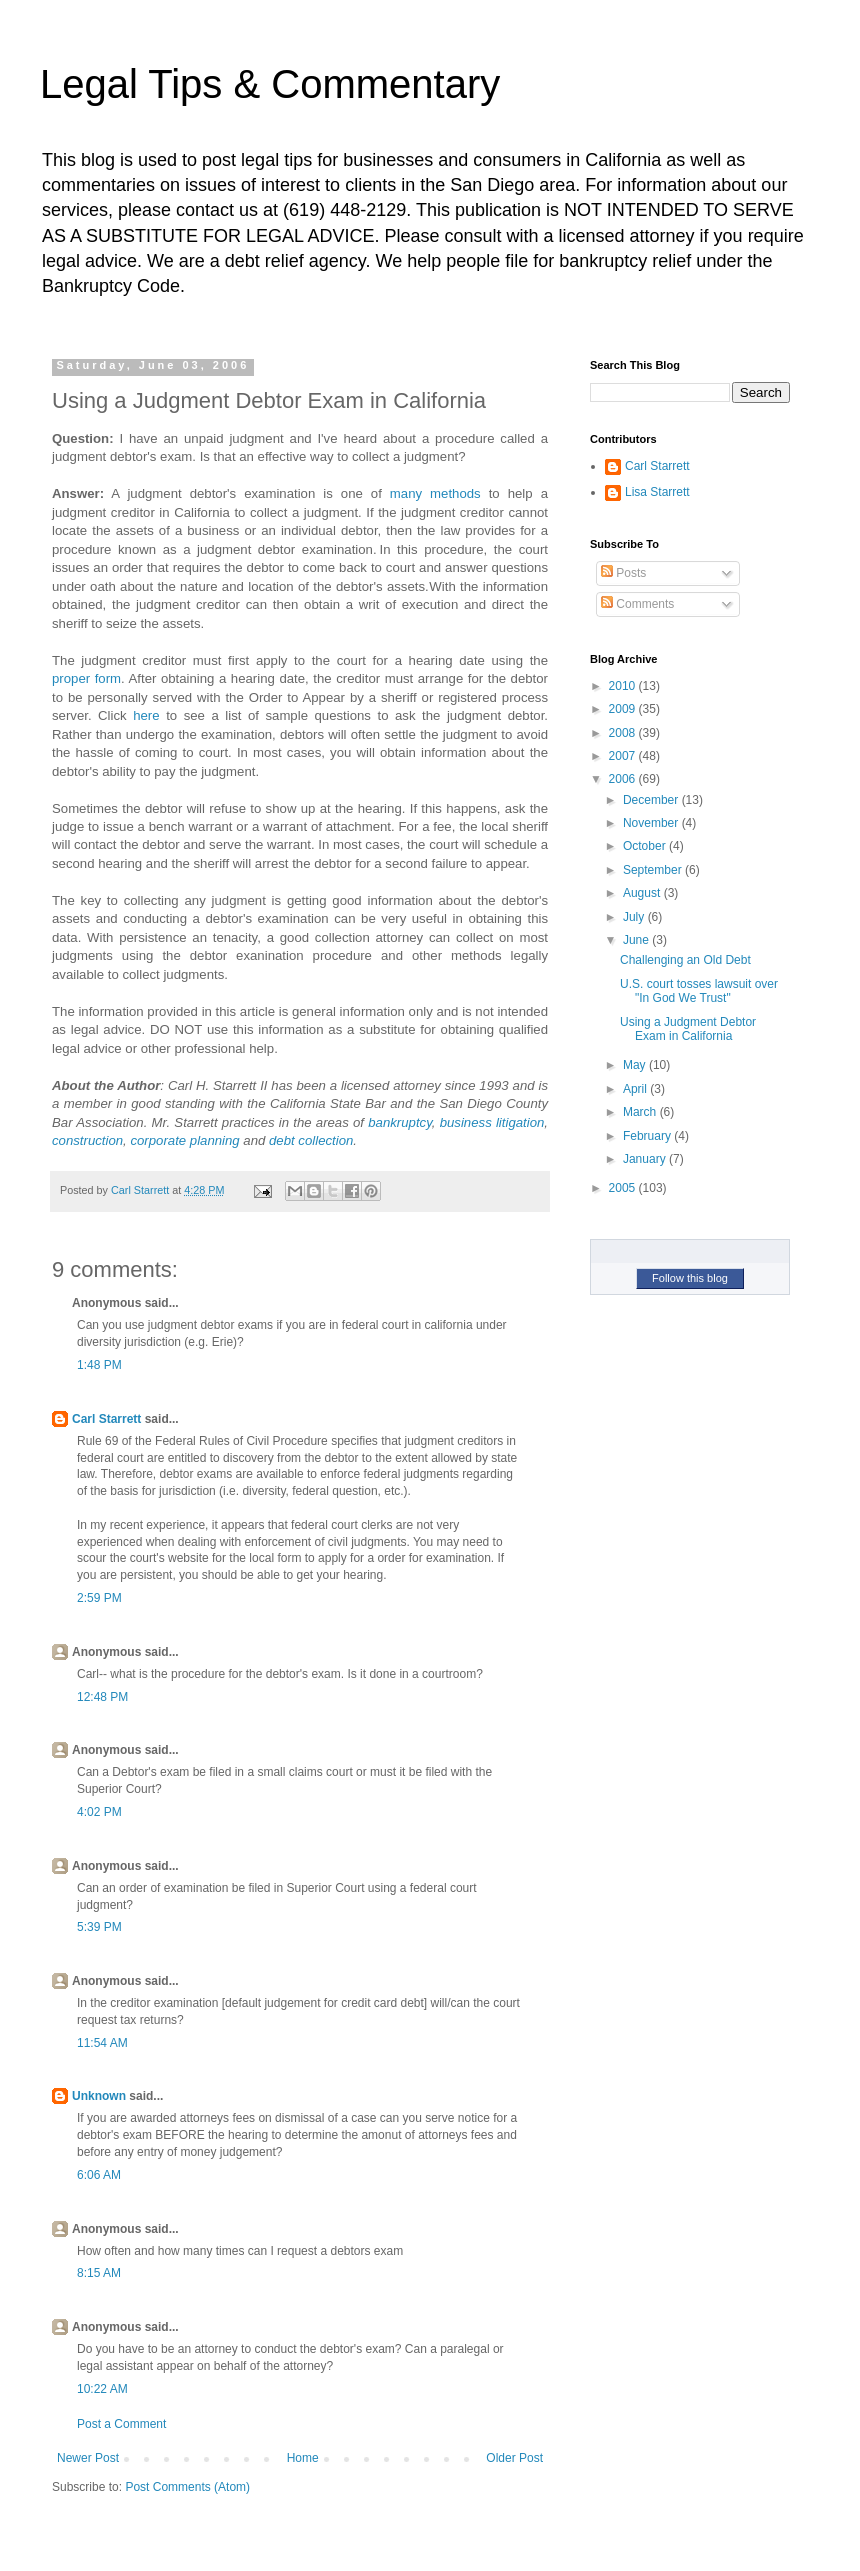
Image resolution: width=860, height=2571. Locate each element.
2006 (624, 779)
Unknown (99, 2096)
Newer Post (88, 2458)
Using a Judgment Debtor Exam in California (688, 1029)
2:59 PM (99, 1598)
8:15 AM (99, 2273)
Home (303, 2458)
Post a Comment (121, 2424)
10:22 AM (102, 2389)
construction (87, 1140)
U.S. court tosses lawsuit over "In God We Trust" (699, 991)
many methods (435, 493)
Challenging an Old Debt (685, 960)
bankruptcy (400, 1122)
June (637, 940)
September (654, 870)
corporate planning (184, 1140)
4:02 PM (99, 1812)
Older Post (514, 2458)
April (636, 1089)
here (146, 715)
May (636, 1065)
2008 (624, 733)
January (646, 1159)
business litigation (492, 1122)
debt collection (311, 1140)
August (643, 893)
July (635, 917)
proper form (86, 678)
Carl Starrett (106, 1419)
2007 (624, 756)
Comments (637, 604)
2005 (624, 1188)
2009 (624, 709)
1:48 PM (99, 1365)
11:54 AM (102, 2043)
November (652, 823)
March (641, 1112)
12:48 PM (102, 1697)
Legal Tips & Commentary (270, 84)
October (646, 846)
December (652, 800)
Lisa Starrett (657, 492)
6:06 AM (99, 2175)
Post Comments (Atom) (187, 2487)
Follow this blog (690, 1278)
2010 (624, 686)
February (648, 1136)
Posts (623, 573)
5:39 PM (99, 1927)
